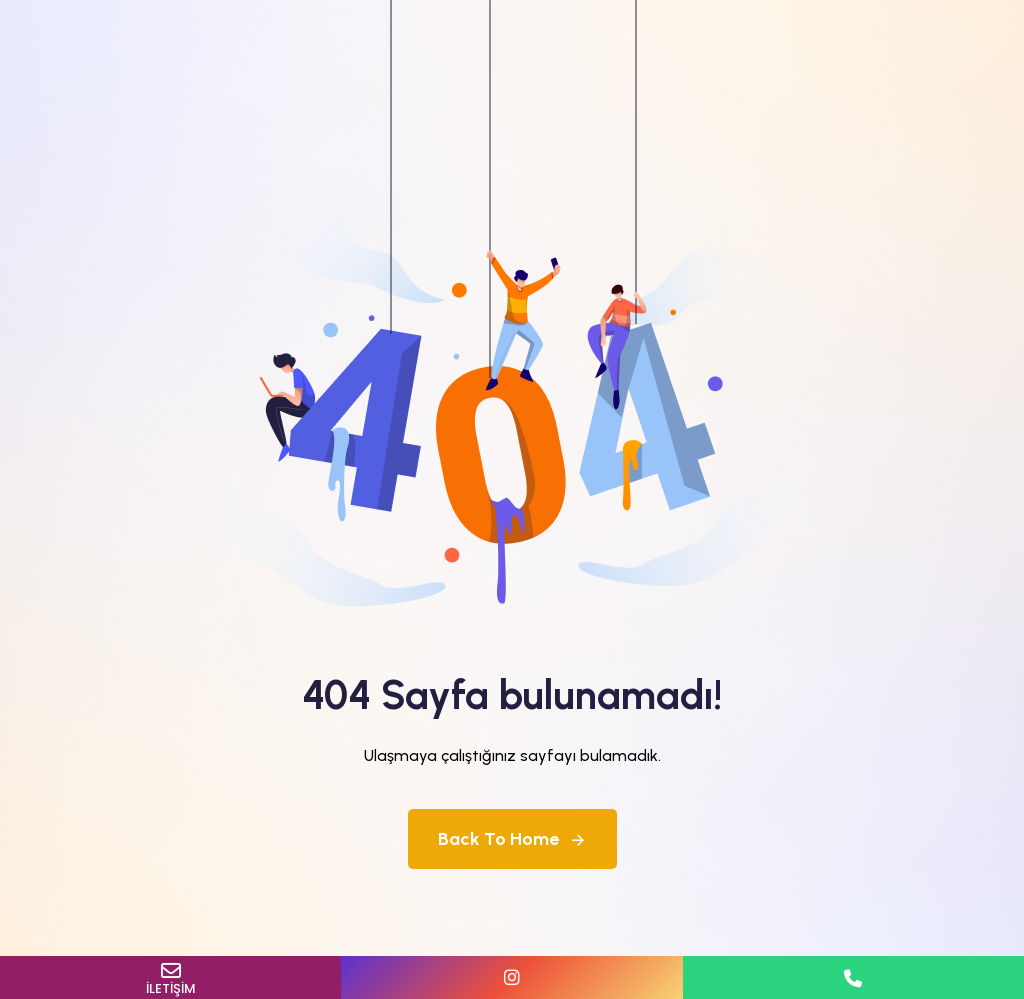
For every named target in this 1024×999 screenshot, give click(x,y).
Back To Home (512, 839)
